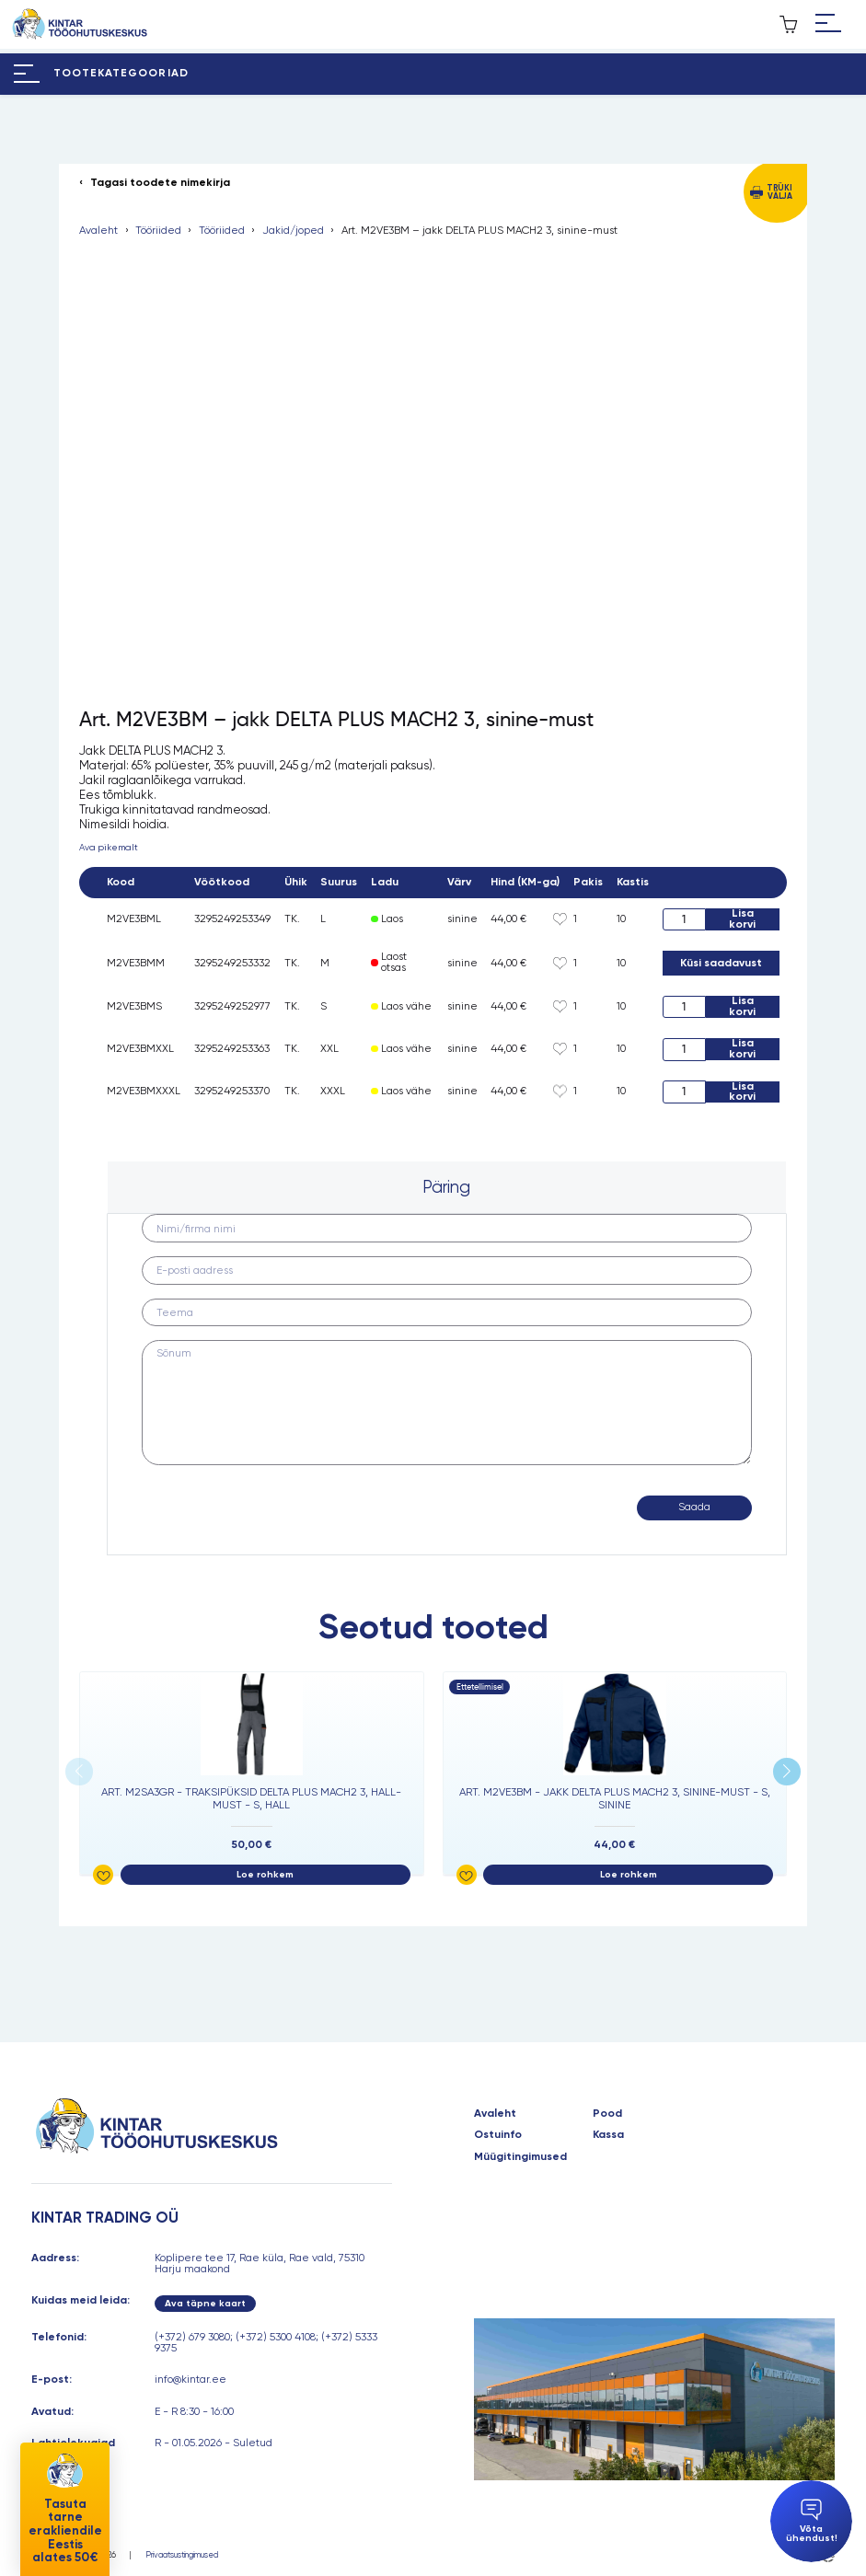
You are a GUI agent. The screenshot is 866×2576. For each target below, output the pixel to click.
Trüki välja (779, 192)
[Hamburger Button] (828, 24)
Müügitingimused (520, 2157)
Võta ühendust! (811, 2521)
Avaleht (98, 231)
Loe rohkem (265, 1874)
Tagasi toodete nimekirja (160, 183)
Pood (607, 2114)
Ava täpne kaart (205, 2303)
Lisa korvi (742, 919)
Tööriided (158, 231)
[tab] (447, 1187)
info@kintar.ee (190, 2379)
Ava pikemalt (108, 847)
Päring (446, 1186)
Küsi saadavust (721, 962)
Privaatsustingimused (181, 2555)
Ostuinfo (498, 2135)
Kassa (608, 2135)
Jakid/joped (293, 231)
